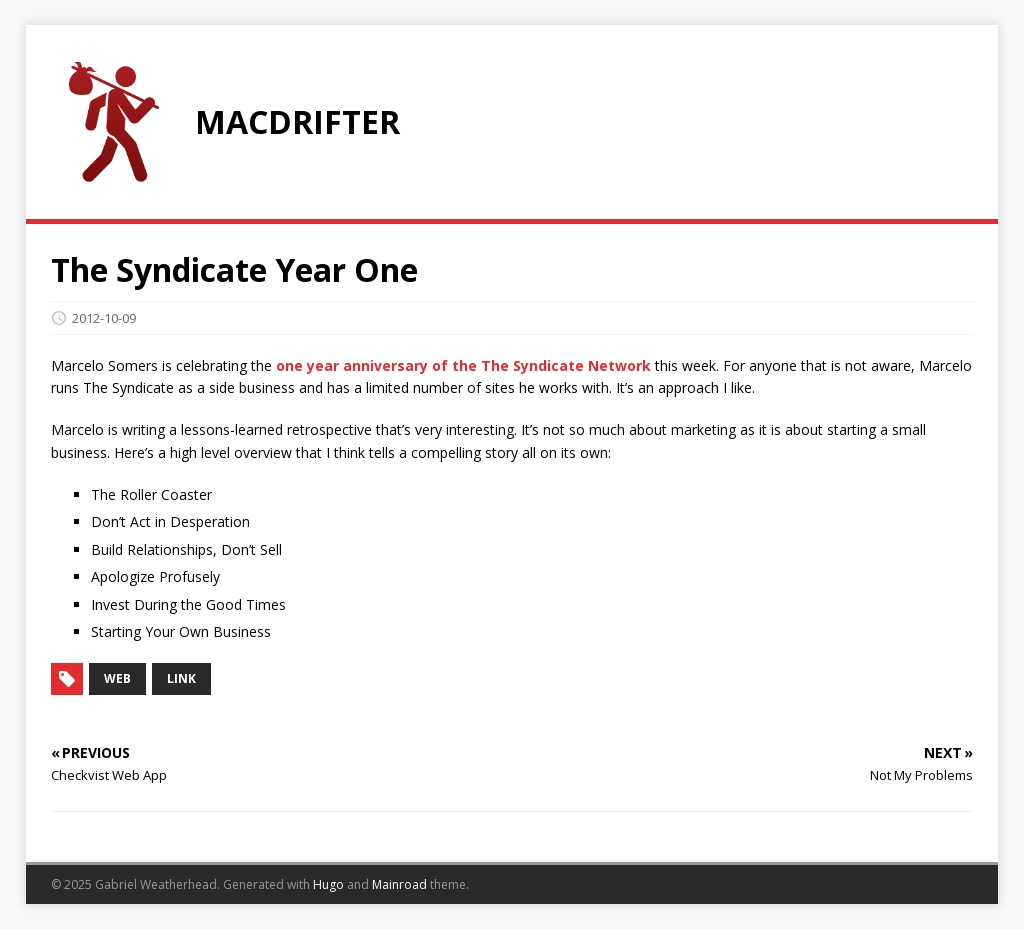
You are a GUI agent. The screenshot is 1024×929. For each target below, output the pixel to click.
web (117, 678)
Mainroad (399, 884)
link (181, 678)
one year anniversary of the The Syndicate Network (463, 365)
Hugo (328, 884)
